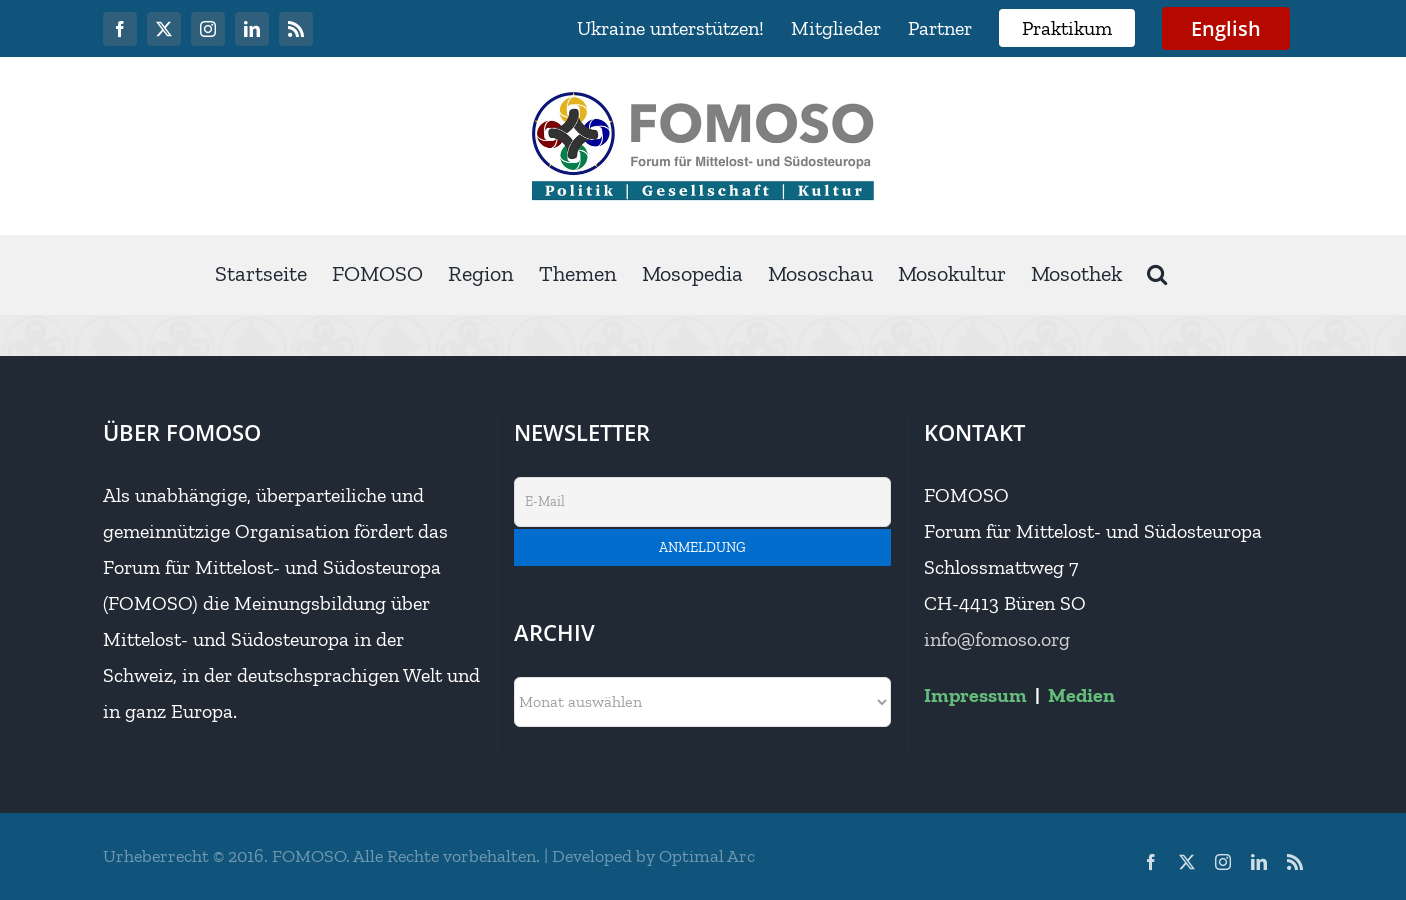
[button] (1157, 274)
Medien (1081, 695)
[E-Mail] (703, 502)
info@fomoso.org (997, 639)
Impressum (975, 695)
